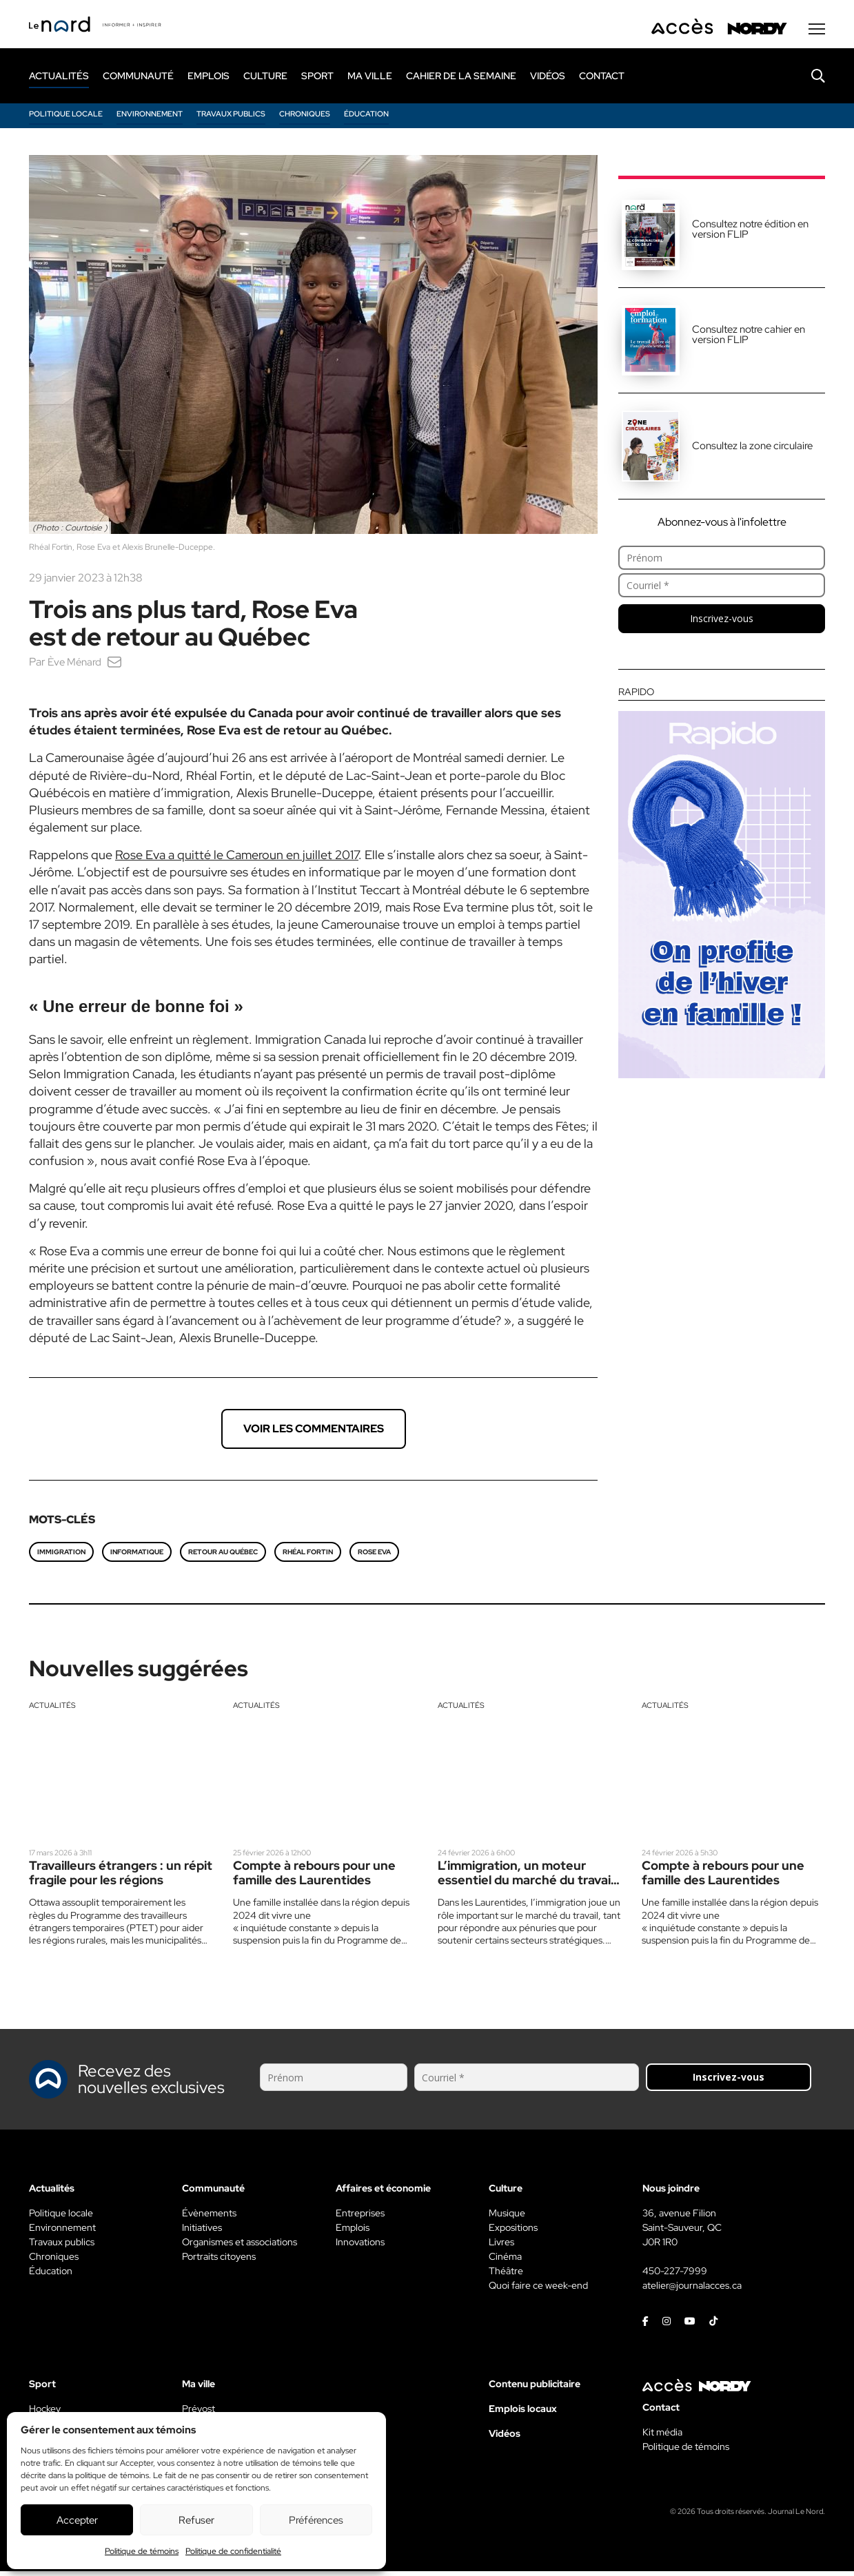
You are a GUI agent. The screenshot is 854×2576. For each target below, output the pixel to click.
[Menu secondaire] (817, 33)
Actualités (52, 1710)
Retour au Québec (223, 1556)
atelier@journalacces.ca (692, 2290)
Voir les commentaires (313, 1433)
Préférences (316, 2520)
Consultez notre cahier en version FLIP (748, 339)
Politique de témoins (142, 2551)
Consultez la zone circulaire (752, 450)
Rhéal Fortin (308, 1556)
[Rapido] (721, 887)
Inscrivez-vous (721, 623)
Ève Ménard (76, 666)
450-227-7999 (674, 2275)
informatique (136, 1556)
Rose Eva (374, 1556)
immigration (61, 1556)
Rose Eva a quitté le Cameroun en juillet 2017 (236, 859)
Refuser (196, 2520)
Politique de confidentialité (233, 2551)
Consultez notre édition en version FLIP (750, 234)
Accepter (77, 2520)
